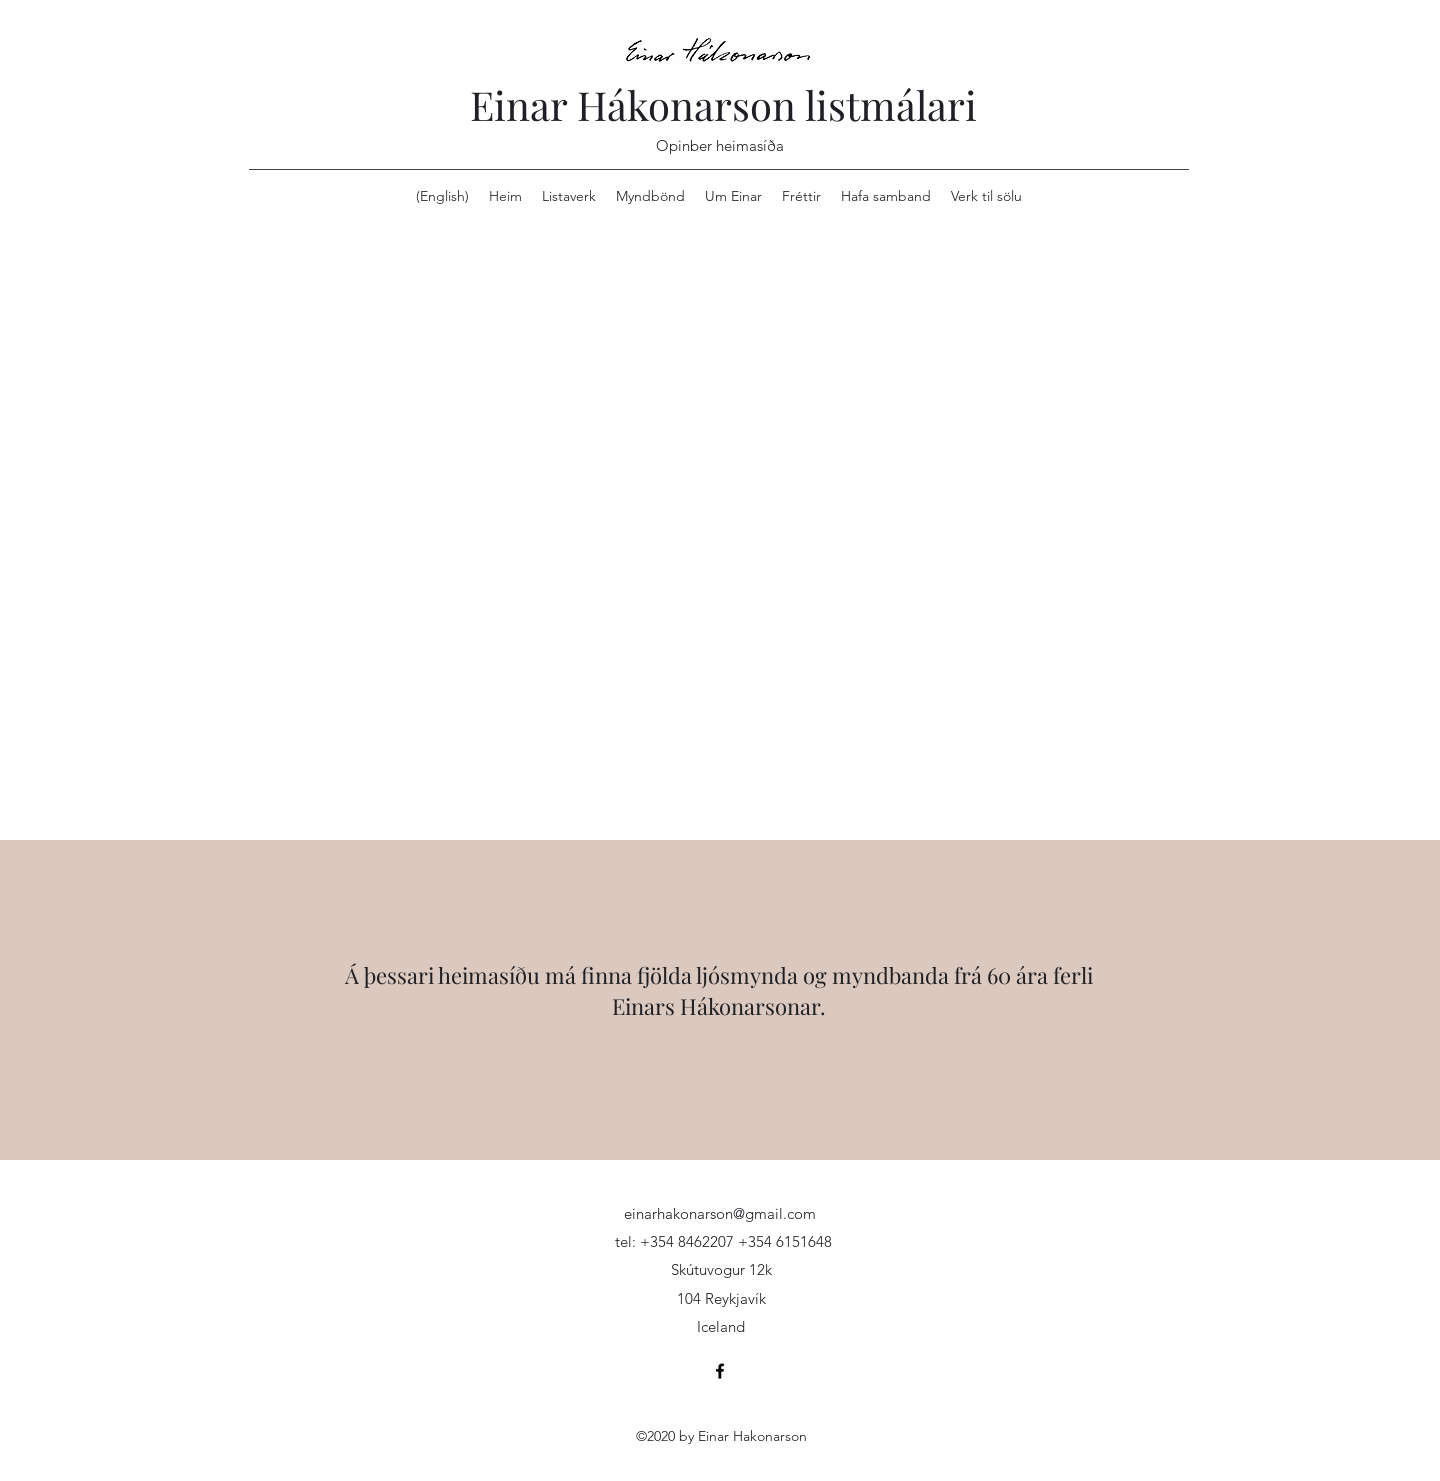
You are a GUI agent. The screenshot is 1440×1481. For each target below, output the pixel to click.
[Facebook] (720, 1371)
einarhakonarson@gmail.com (720, 1213)
